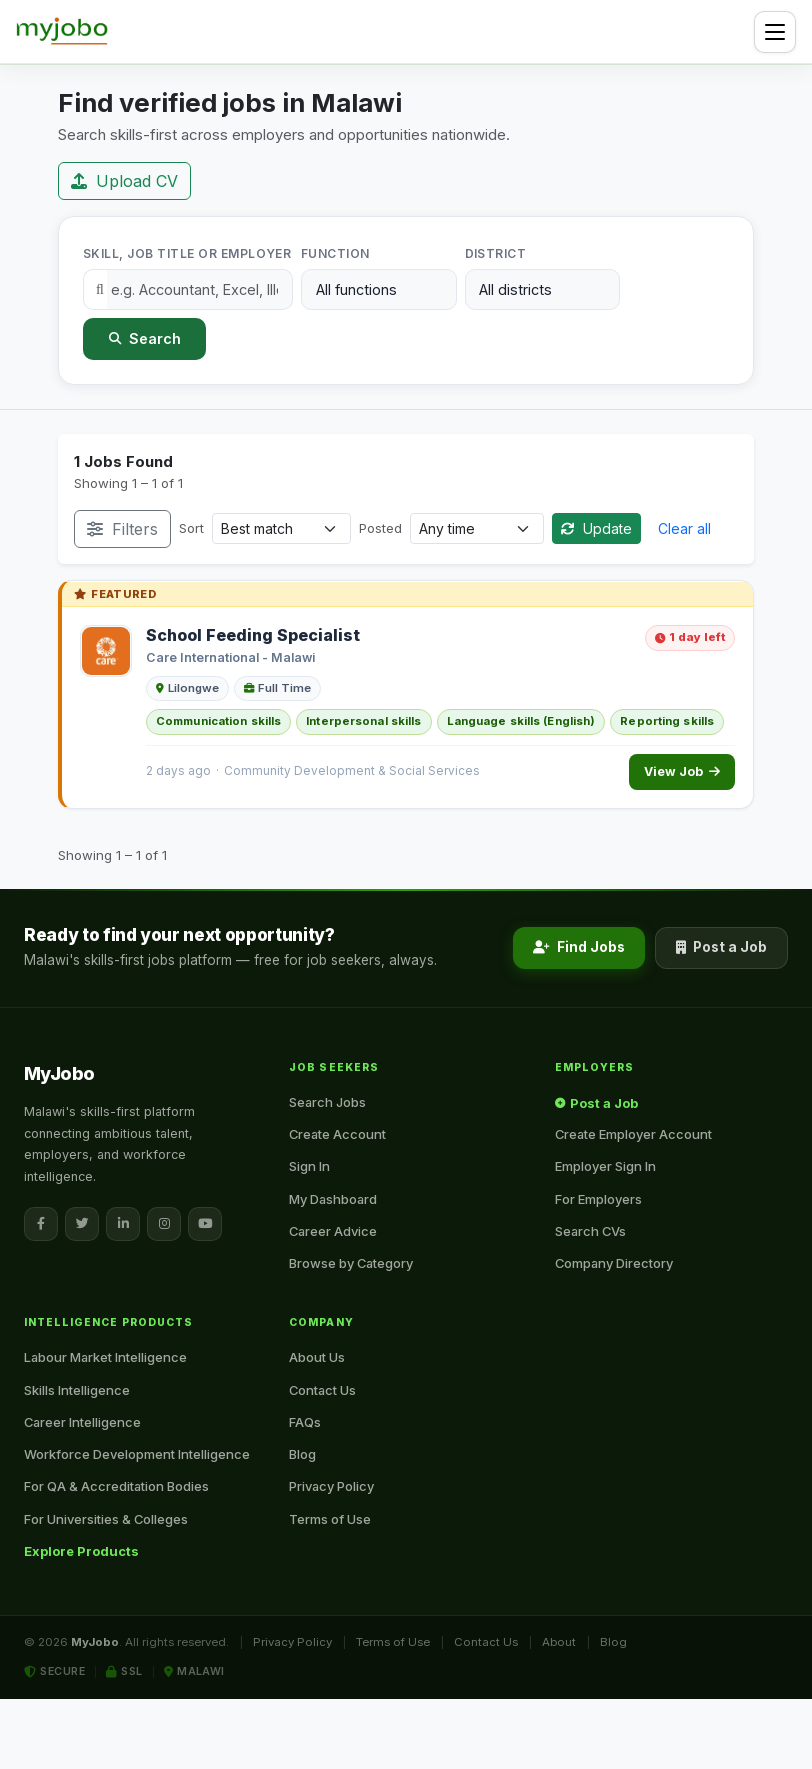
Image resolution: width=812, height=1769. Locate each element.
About (559, 1642)
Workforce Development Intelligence (137, 1454)
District (496, 253)
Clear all (684, 528)
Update (596, 528)
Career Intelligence (82, 1422)
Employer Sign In (605, 1166)
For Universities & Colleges (106, 1519)
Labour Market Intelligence (105, 1357)
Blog (302, 1454)
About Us (317, 1357)
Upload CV (124, 181)
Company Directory (614, 1263)
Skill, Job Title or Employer (187, 253)
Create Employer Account (633, 1134)
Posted (380, 528)
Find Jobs (579, 947)
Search (145, 338)
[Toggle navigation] (775, 32)
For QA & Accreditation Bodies (116, 1486)
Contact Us (322, 1390)
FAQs (305, 1422)
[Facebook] (41, 1224)
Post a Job (721, 947)
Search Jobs (327, 1102)
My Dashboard (333, 1199)
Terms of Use (330, 1519)
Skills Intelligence (77, 1390)
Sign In (309, 1166)
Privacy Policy (331, 1486)
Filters (122, 529)
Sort (191, 528)
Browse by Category (351, 1263)
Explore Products (81, 1551)
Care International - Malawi (230, 657)
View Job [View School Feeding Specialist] (682, 771)
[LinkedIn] (123, 1224)
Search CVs (590, 1231)
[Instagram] (164, 1224)
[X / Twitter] (82, 1224)
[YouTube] (205, 1224)
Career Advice (333, 1231)
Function (335, 253)
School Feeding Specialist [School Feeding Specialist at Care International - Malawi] (253, 635)
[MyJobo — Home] (62, 32)
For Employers (598, 1199)
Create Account (337, 1134)
